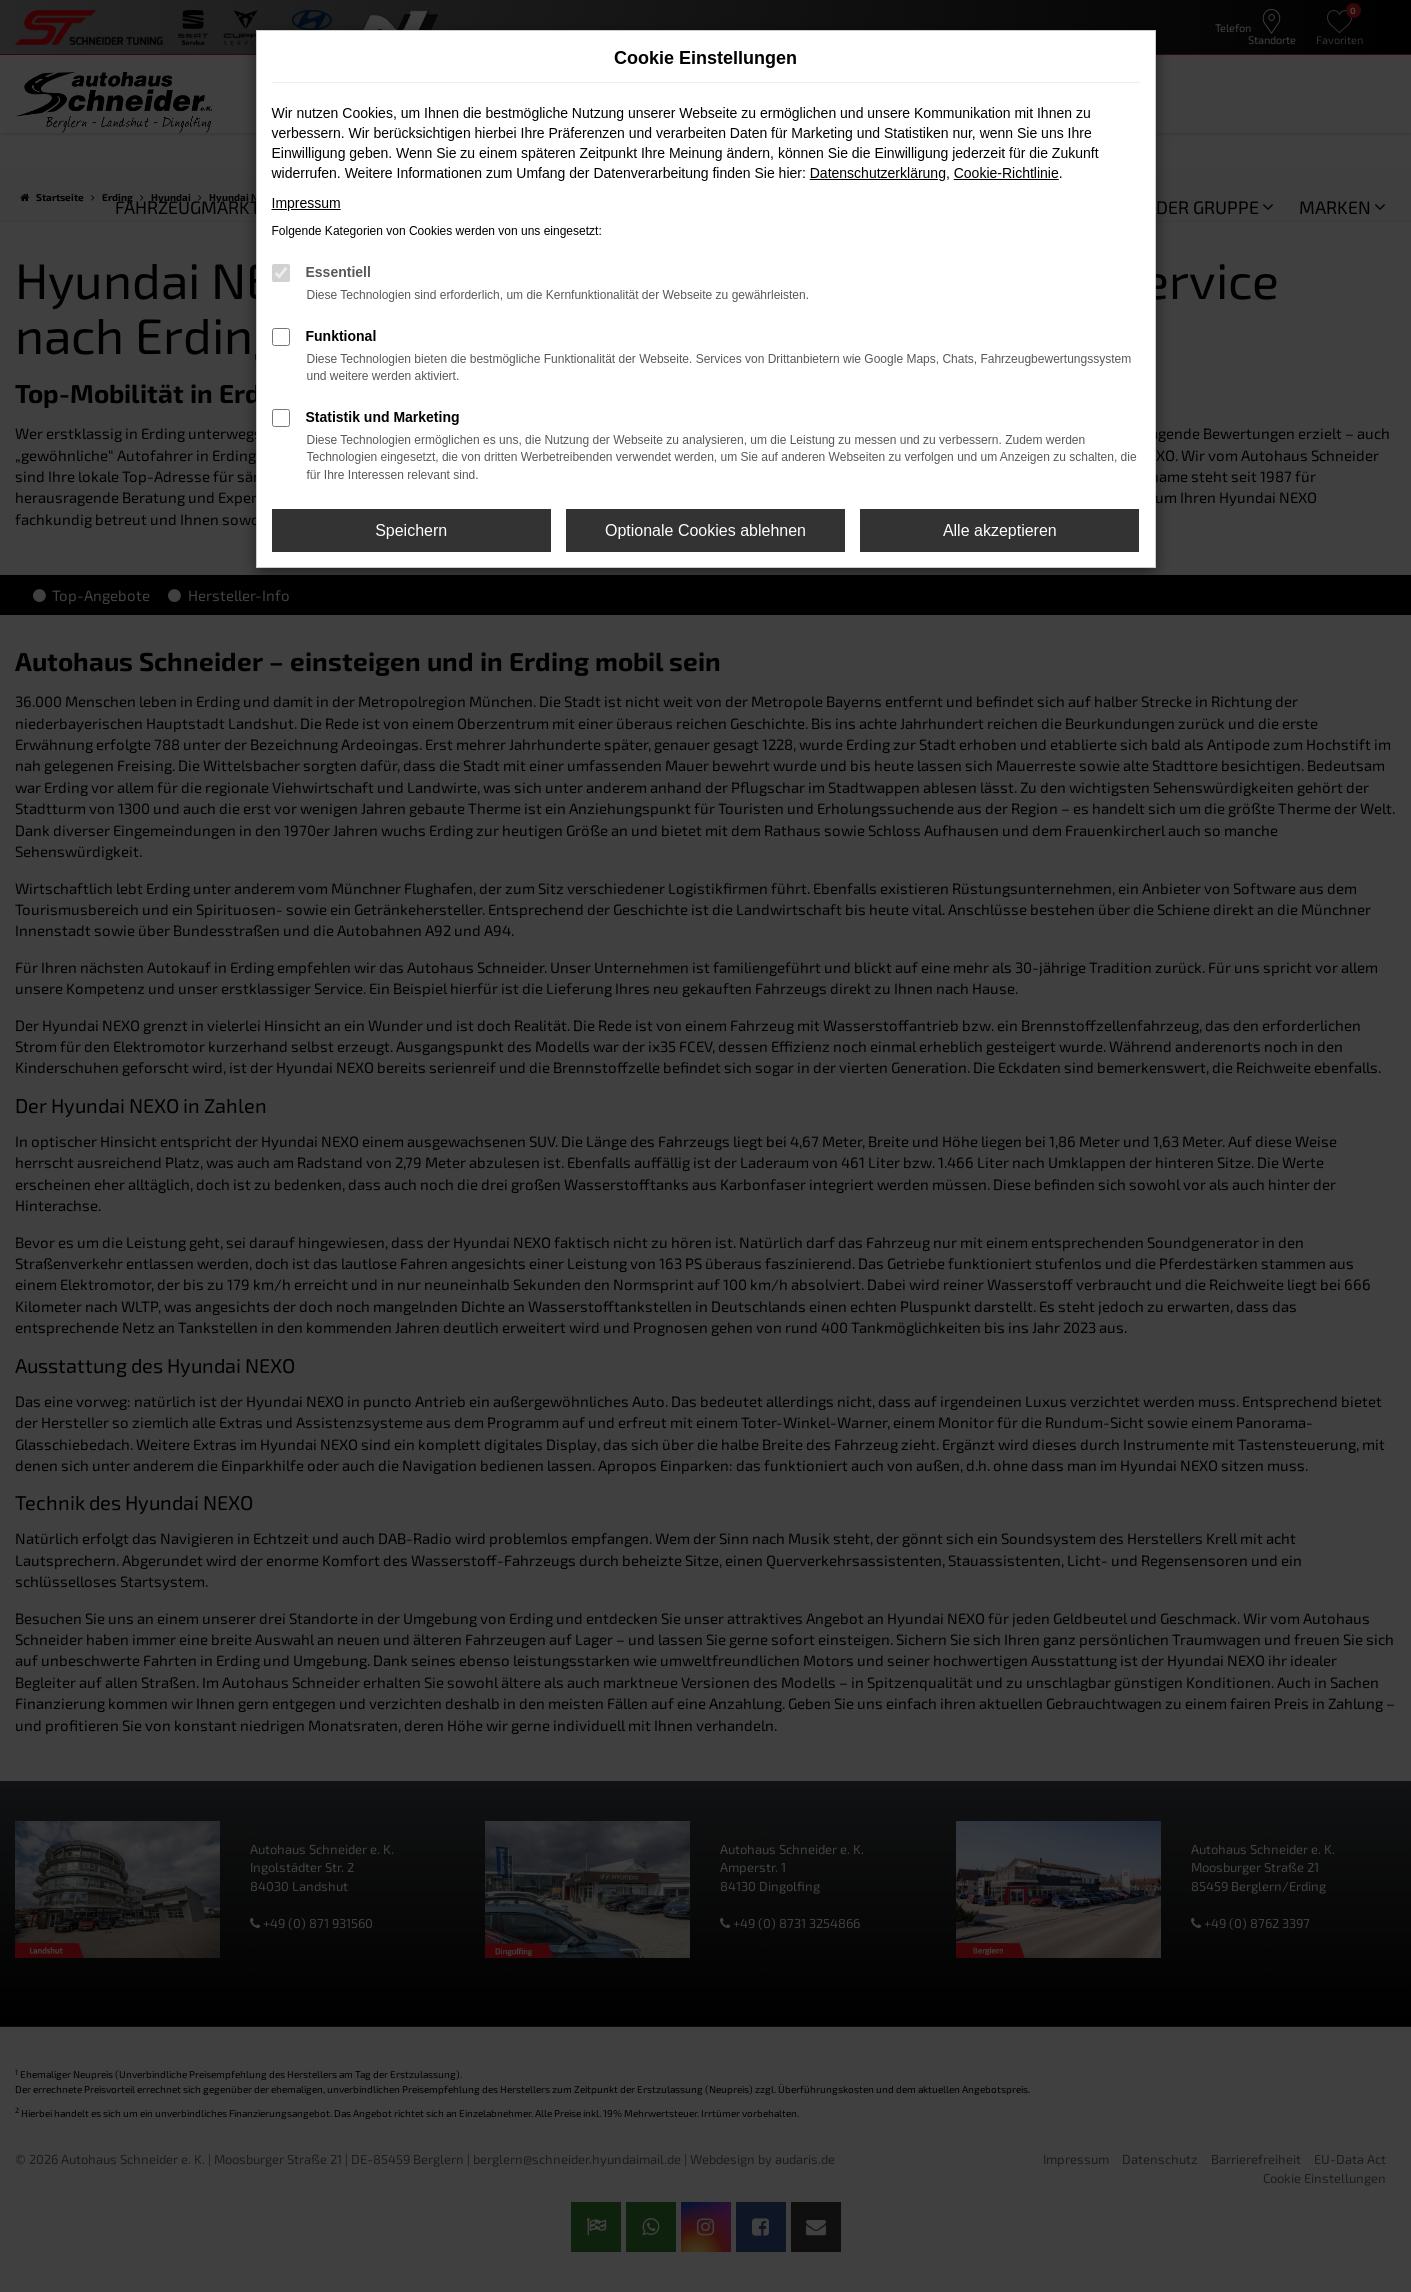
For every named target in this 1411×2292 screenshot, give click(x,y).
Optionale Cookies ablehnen (705, 530)
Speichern (411, 530)
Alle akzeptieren (1000, 530)
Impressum (306, 203)
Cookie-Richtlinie (1006, 173)
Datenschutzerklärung (878, 173)
